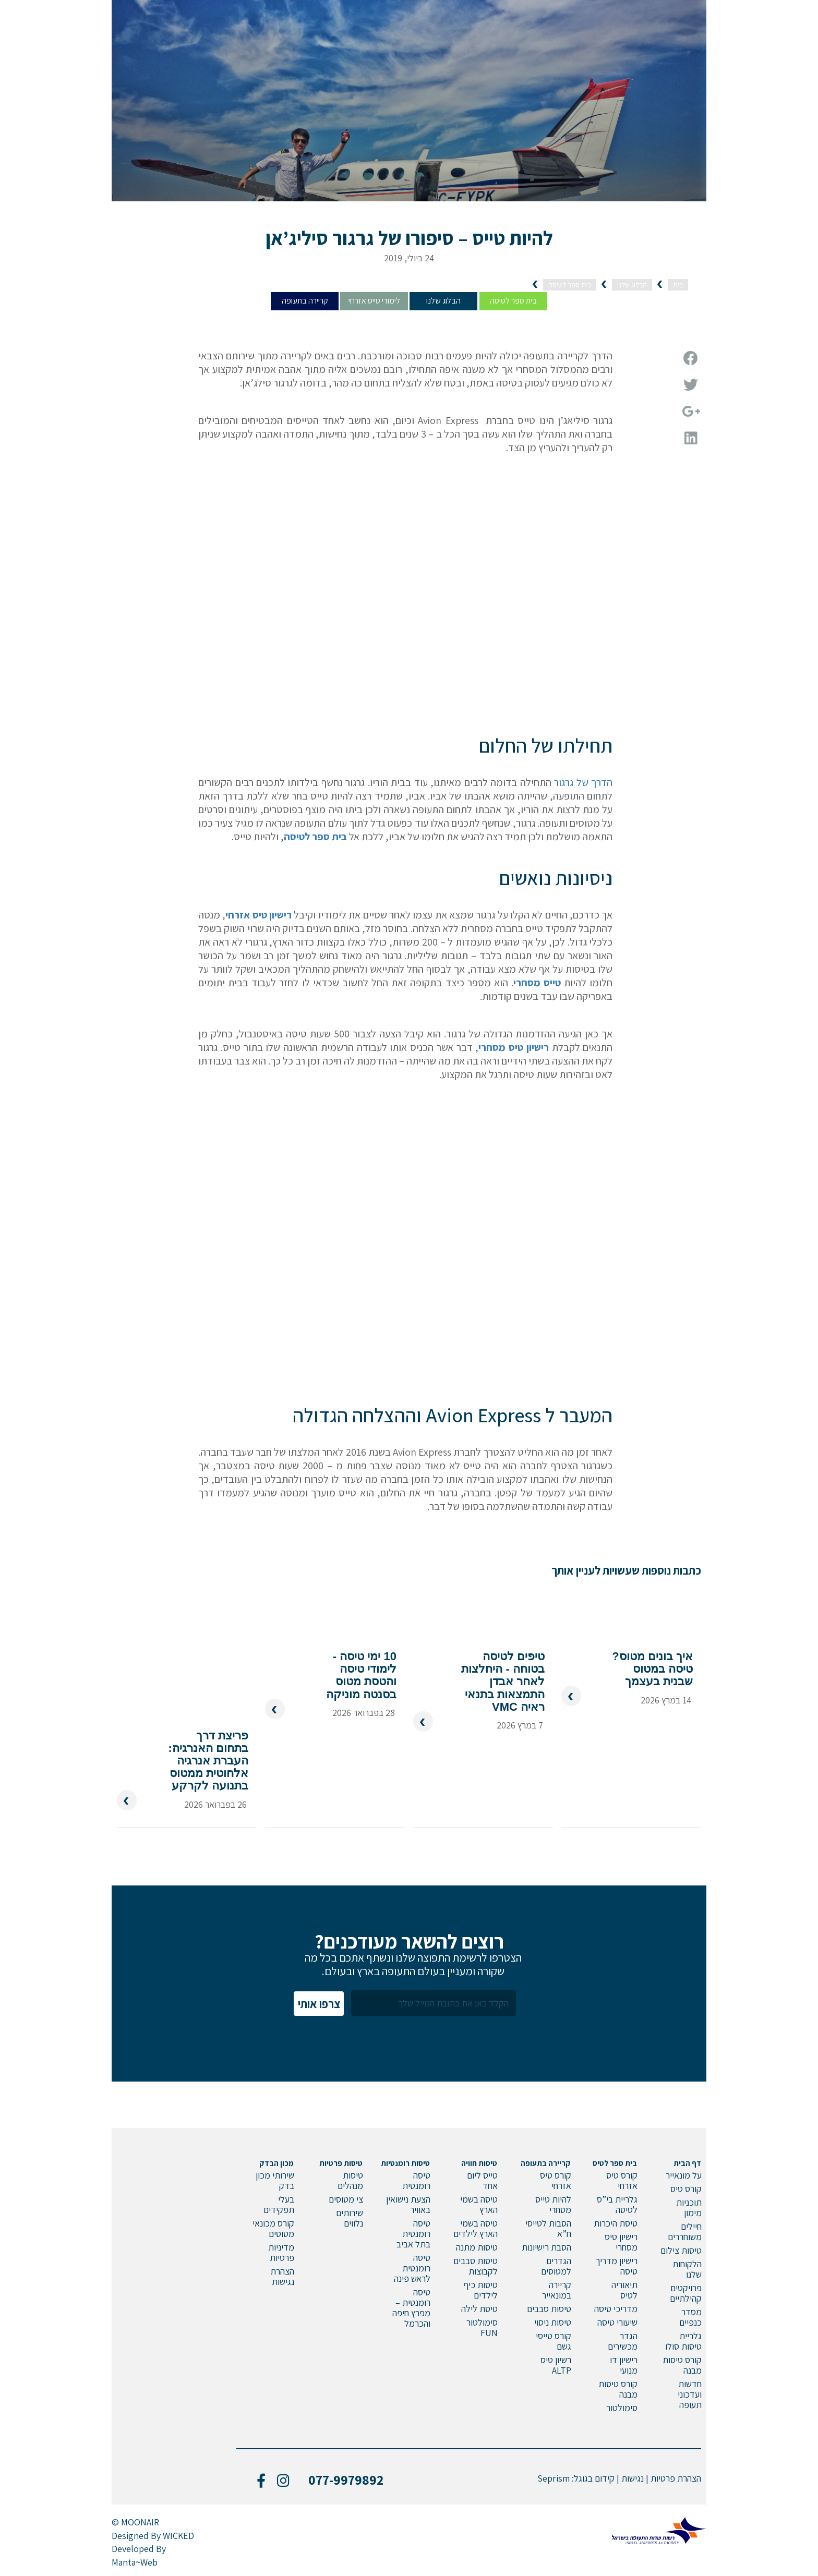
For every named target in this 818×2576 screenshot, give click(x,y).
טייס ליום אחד (482, 2180)
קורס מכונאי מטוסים (273, 2228)
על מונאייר (684, 2175)
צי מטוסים (346, 2199)
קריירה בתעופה (305, 300)
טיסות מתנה (477, 2247)
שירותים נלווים (349, 2218)
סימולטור (621, 2408)
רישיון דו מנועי (623, 2365)
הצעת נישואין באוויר (408, 2204)
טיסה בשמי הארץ (479, 2204)
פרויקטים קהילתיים (686, 2293)
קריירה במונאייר (556, 2290)
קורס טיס (686, 2189)
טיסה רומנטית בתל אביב (413, 2233)
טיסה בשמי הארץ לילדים (475, 2228)
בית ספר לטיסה (513, 300)
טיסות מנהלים (350, 2180)
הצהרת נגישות (282, 2276)
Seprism (553, 2478)
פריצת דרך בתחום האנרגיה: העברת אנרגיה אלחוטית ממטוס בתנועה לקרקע (208, 1761)
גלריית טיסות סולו (683, 2341)
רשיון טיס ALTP (555, 2365)
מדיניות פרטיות (281, 2252)
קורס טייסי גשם (553, 2341)
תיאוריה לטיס (624, 2290)
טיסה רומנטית (416, 2180)
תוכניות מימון (689, 2207)
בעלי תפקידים (278, 2204)
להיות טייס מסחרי (553, 2204)
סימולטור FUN (482, 2327)
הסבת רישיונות (546, 2247)
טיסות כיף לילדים (481, 2290)
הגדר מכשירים (622, 2341)
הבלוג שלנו (443, 300)
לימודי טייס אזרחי (374, 300)
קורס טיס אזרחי (621, 2180)
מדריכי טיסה (615, 2309)
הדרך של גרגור (583, 782)
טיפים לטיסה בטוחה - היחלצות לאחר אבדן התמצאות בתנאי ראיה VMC (503, 1676)
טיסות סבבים (549, 2309)
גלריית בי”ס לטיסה (617, 2204)
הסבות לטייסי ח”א (548, 2228)
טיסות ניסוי (552, 2322)
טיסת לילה (479, 2309)
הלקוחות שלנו (687, 2269)
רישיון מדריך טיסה (616, 2266)
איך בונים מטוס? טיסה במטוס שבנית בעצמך (652, 1663)
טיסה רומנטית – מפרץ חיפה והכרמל (411, 2307)
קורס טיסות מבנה (682, 2365)
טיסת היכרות (615, 2223)
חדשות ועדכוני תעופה (690, 2394)
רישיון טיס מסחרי (621, 2242)
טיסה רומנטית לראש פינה (412, 2268)
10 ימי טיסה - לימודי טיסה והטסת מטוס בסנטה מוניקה (361, 1669)
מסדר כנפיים (690, 2317)
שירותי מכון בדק (275, 2180)
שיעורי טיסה (617, 2322)
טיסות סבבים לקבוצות (475, 2266)
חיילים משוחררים (685, 2231)
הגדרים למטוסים (556, 2266)
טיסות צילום (681, 2250)
